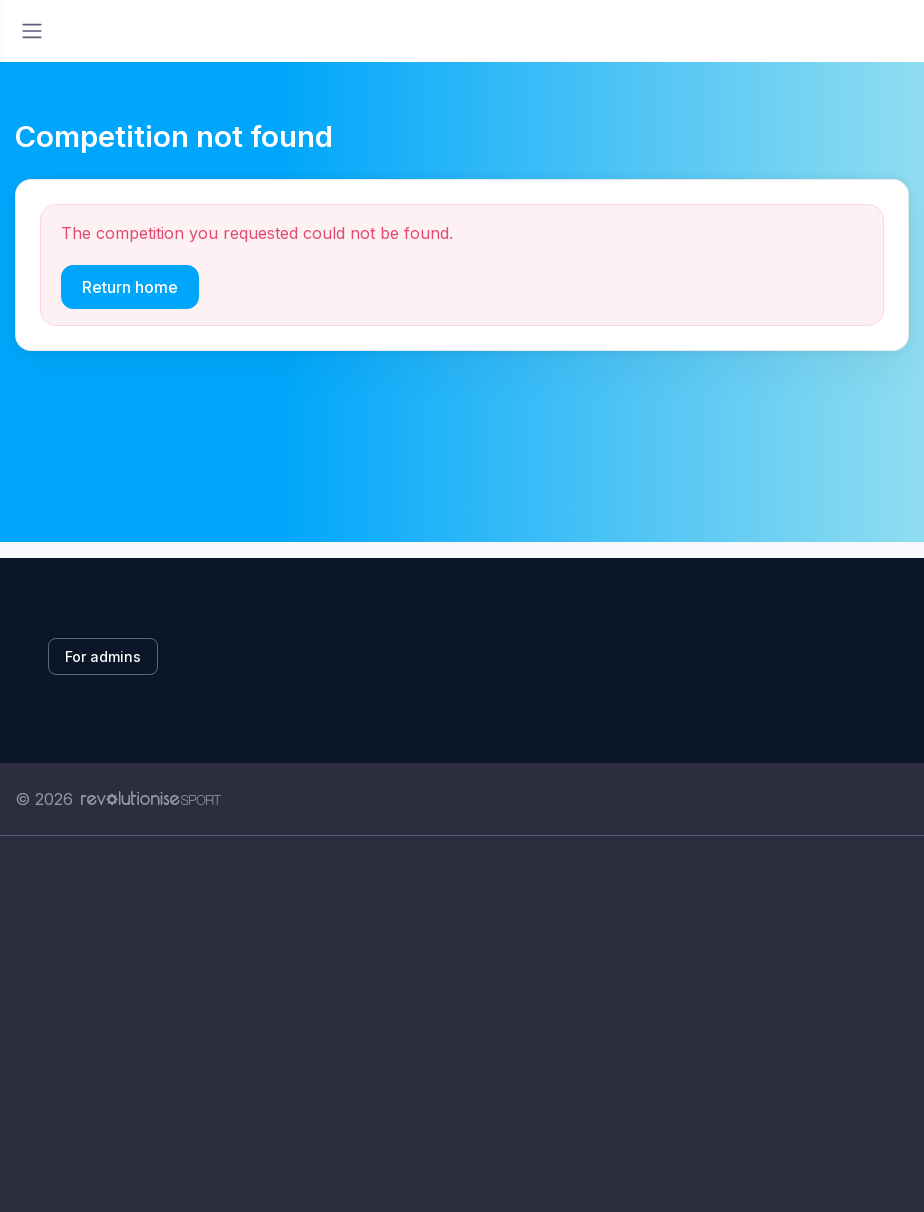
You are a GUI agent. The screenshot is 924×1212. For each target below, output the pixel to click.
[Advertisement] (462, 1024)
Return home (130, 287)
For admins (103, 656)
